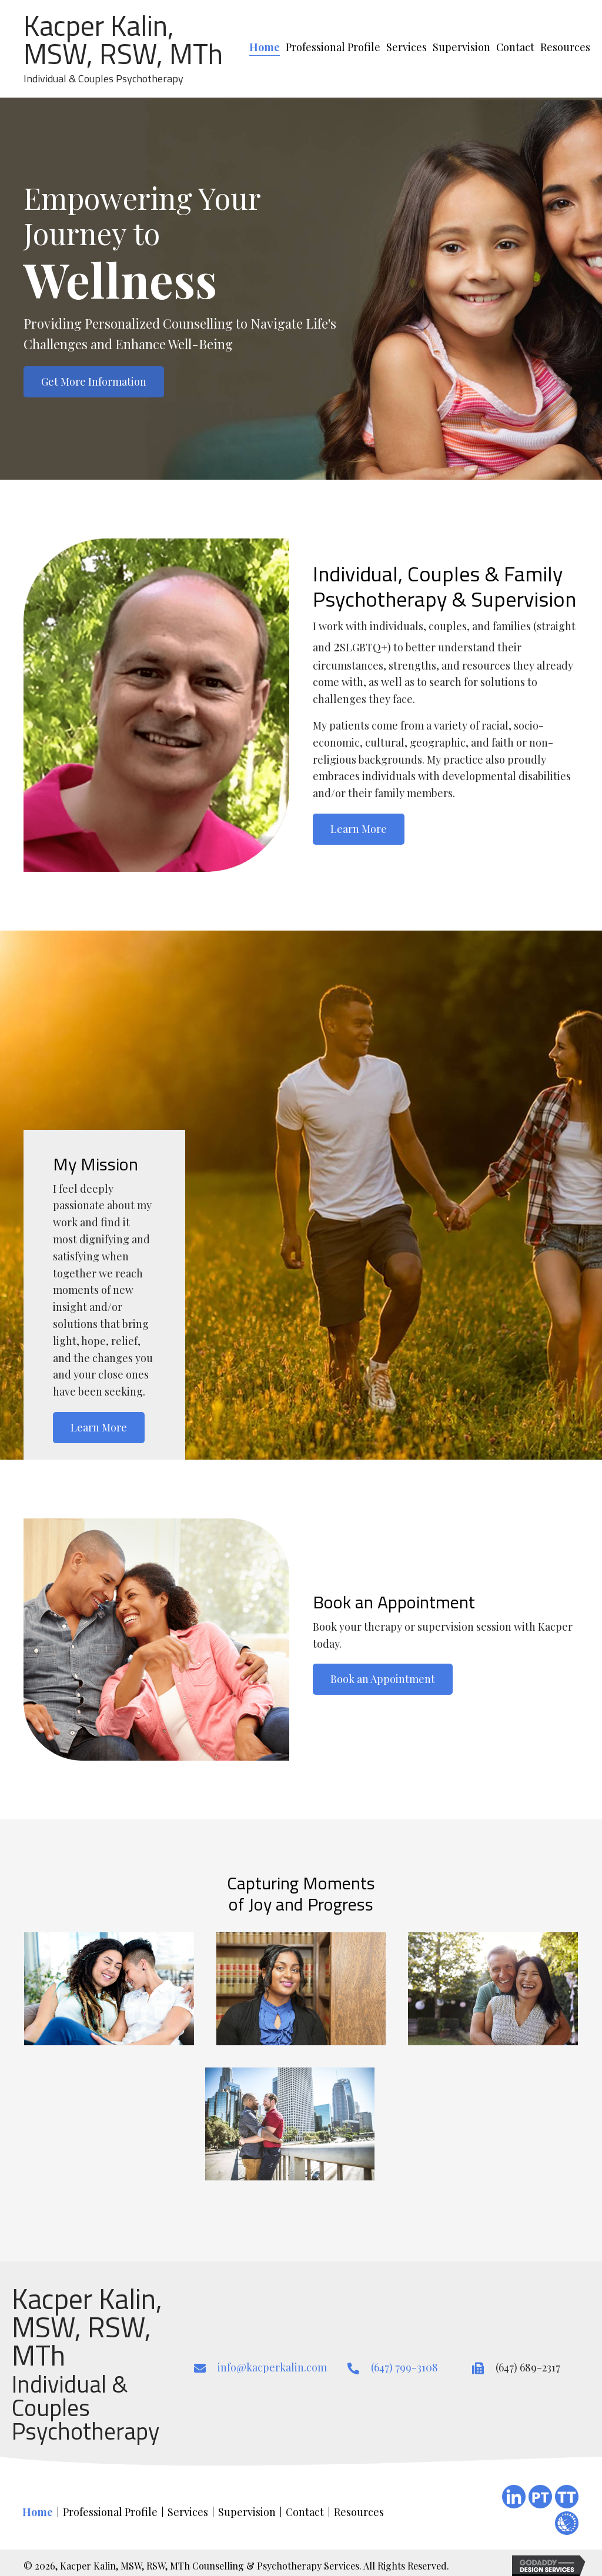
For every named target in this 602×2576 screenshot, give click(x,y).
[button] (94, 381)
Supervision (247, 2512)
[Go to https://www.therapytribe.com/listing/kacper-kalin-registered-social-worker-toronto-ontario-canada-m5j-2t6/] (566, 2496)
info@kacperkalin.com (272, 2367)
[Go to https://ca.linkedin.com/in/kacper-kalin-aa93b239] (514, 2496)
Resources (359, 2512)
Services (188, 2512)
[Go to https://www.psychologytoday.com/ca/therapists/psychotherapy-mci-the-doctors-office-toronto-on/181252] (540, 2496)
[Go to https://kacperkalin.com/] (128, 49)
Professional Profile (110, 2512)
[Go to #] (566, 2523)
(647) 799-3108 (404, 2367)
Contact (305, 2512)
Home (37, 2512)
